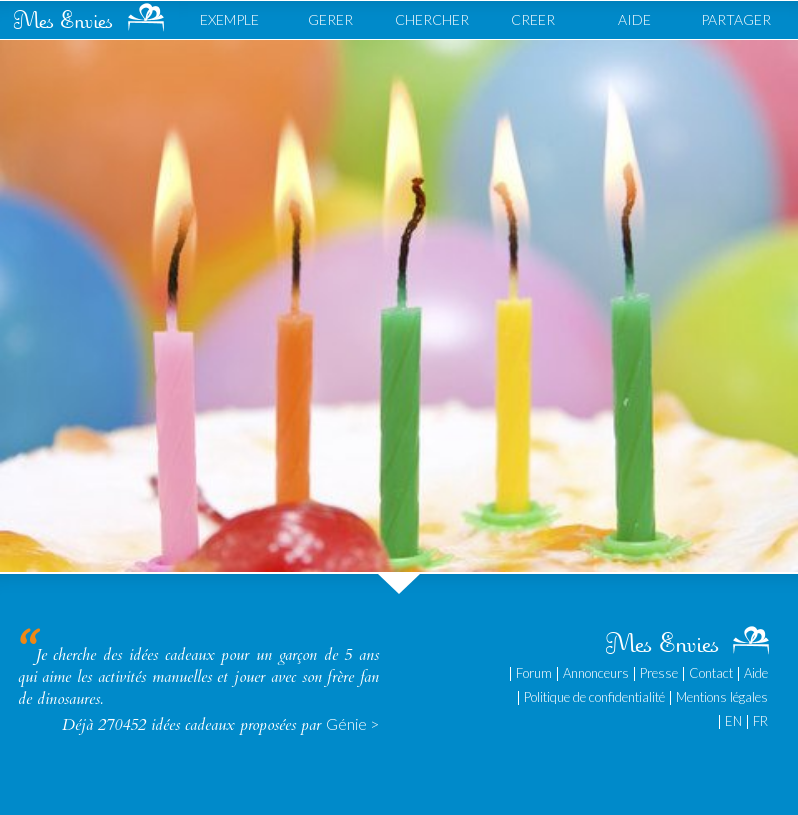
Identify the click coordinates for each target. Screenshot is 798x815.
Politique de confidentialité (594, 697)
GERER (330, 19)
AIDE (634, 19)
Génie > (352, 723)
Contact (711, 673)
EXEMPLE (229, 19)
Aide (756, 673)
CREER (533, 19)
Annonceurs (596, 673)
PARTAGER (736, 19)
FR (760, 721)
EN (733, 721)
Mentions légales (722, 697)
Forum (534, 673)
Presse (659, 673)
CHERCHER (432, 19)
